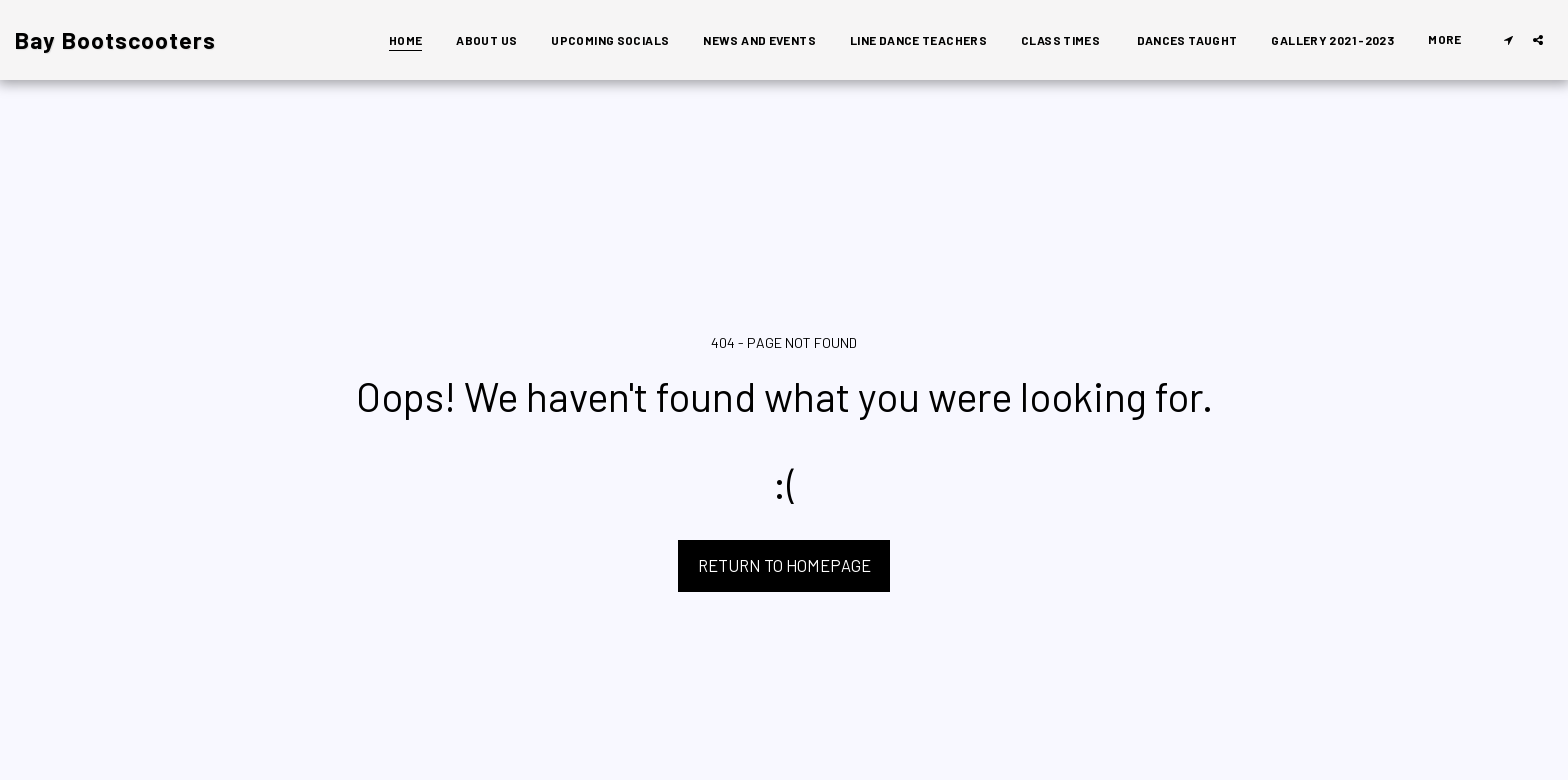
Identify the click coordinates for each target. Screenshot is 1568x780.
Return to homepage (784, 565)
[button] (1508, 39)
